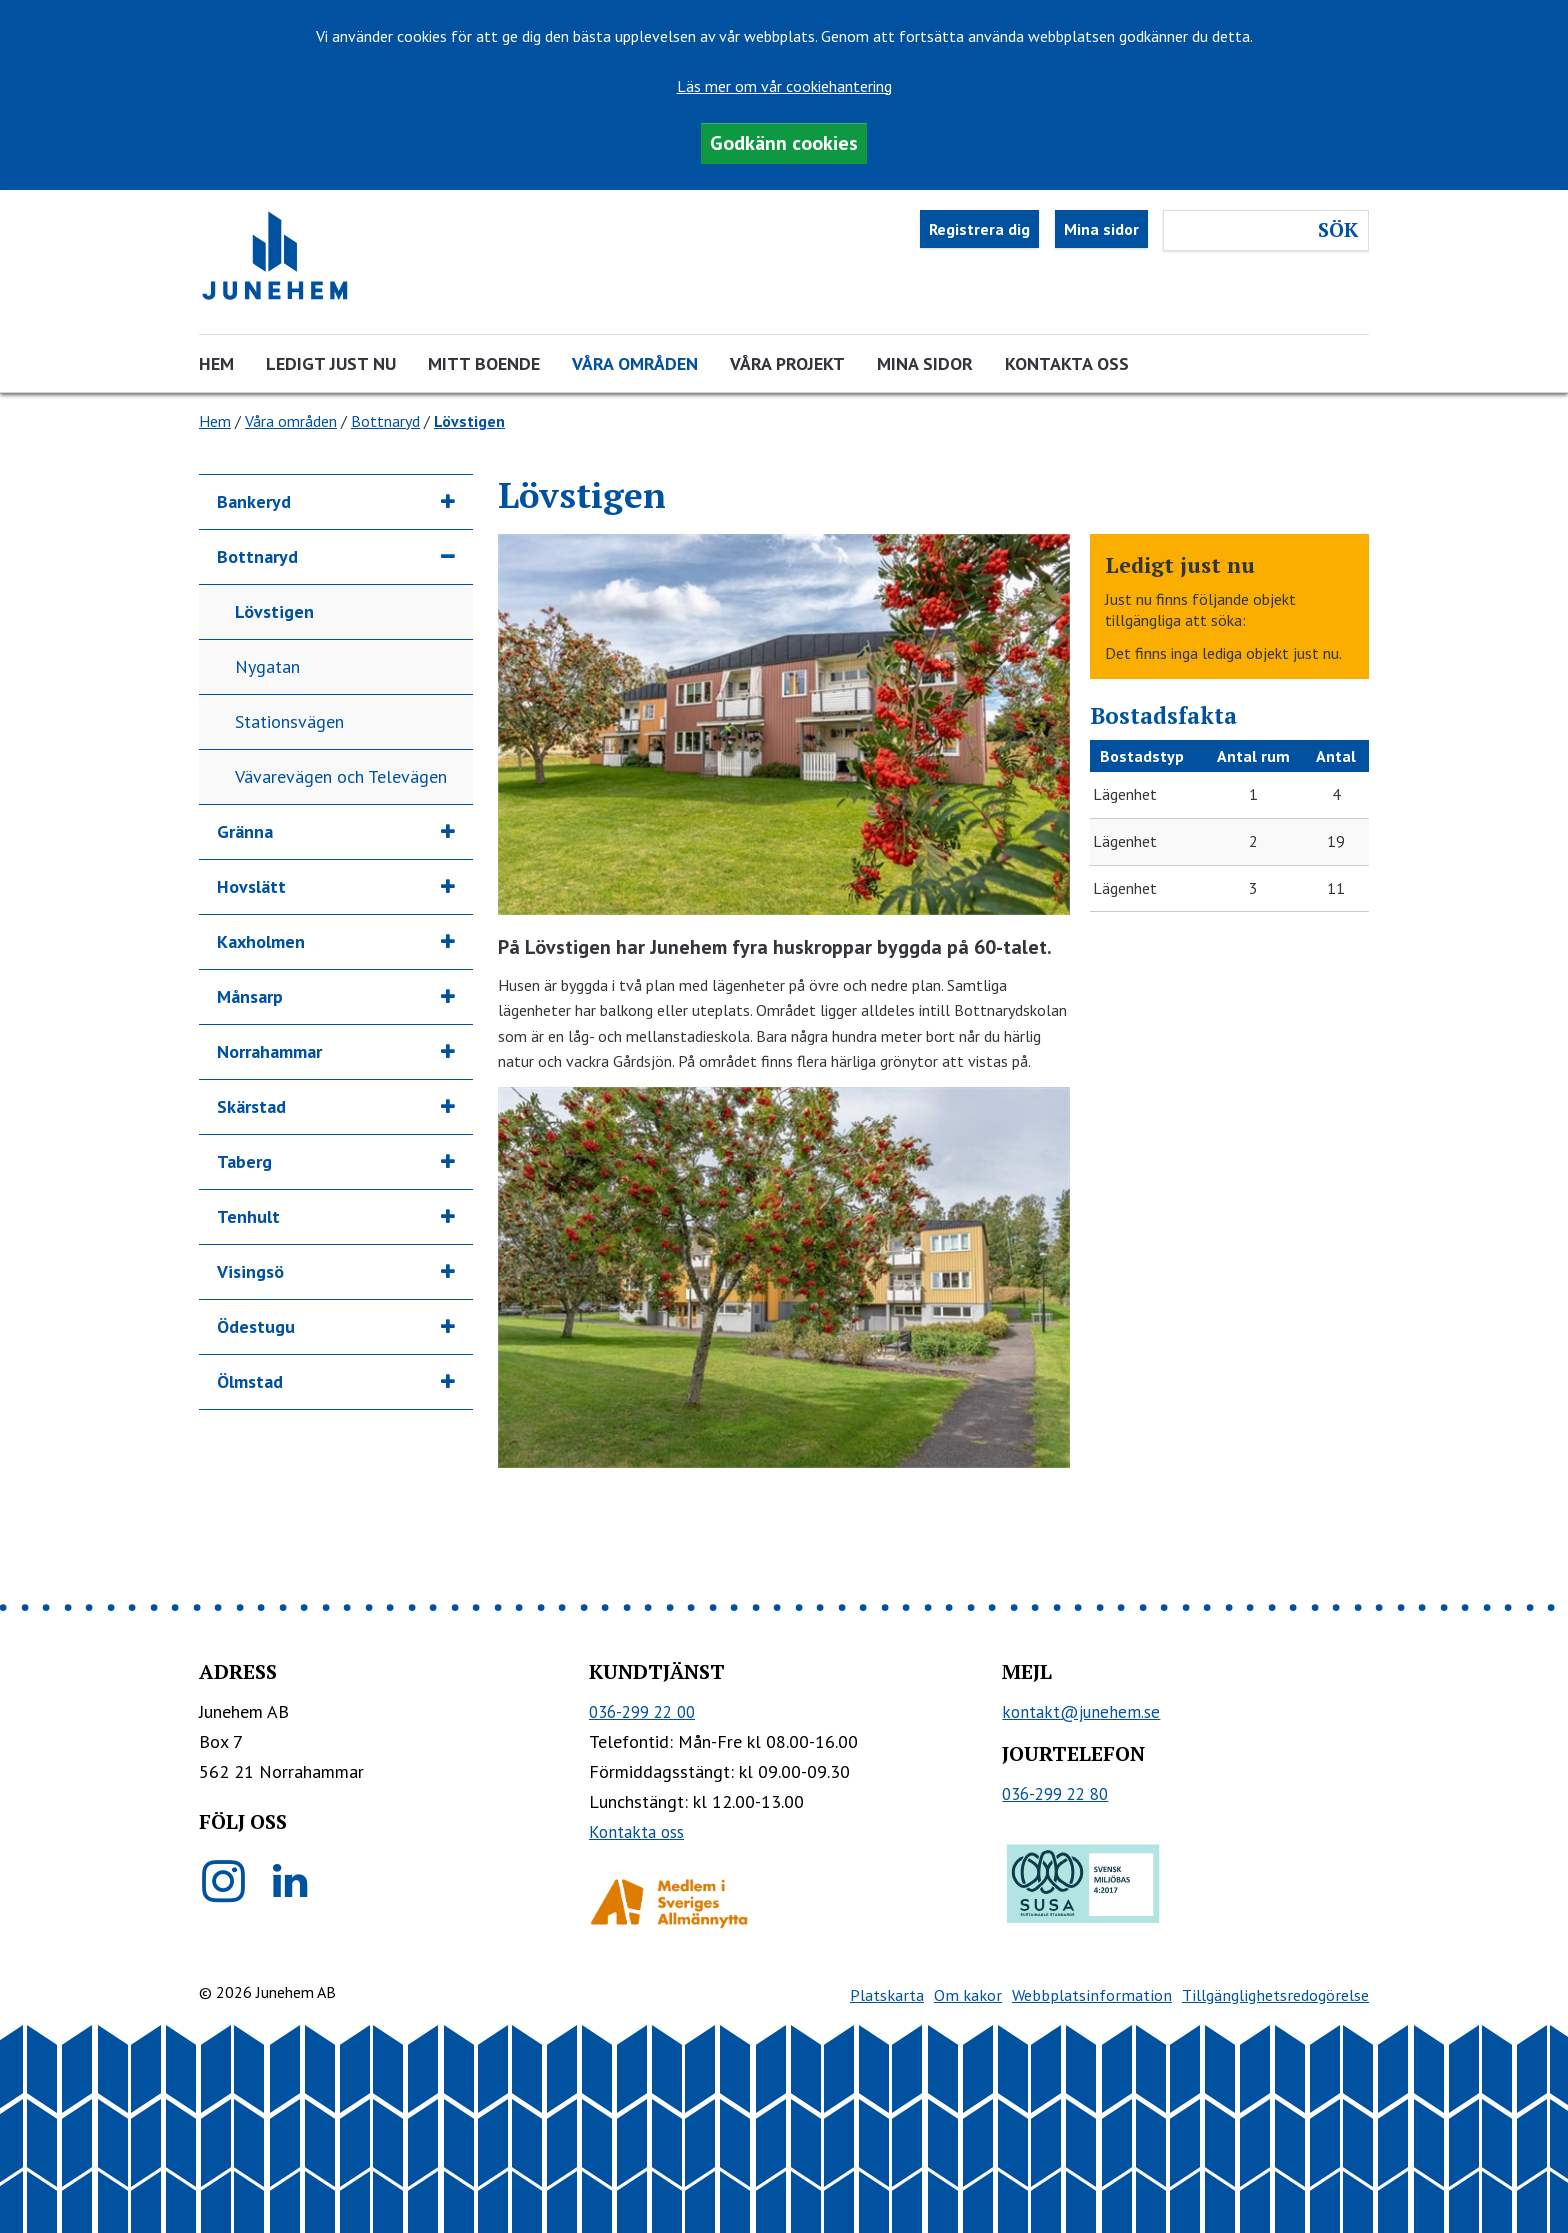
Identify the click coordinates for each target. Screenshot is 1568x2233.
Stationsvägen (289, 721)
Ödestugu (256, 1326)
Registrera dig (979, 229)
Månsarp (250, 996)
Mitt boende (484, 363)
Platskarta (887, 1995)
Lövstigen (274, 611)
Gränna (245, 831)
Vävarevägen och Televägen (341, 776)
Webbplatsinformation (1092, 1995)
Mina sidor (1101, 229)
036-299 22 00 (642, 1712)
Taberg (244, 1161)
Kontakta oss (1067, 363)
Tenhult (248, 1216)
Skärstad (251, 1106)
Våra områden (635, 363)
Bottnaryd (385, 421)
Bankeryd (254, 501)
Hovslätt (251, 886)
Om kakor (968, 1995)
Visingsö (250, 1271)
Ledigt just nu (331, 363)
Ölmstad (250, 1381)
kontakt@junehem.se (1081, 1712)
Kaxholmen (261, 941)
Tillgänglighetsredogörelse (1275, 1995)
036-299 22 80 (1055, 1794)
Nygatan (267, 666)
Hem (216, 363)
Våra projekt (787, 363)
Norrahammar (269, 1051)
